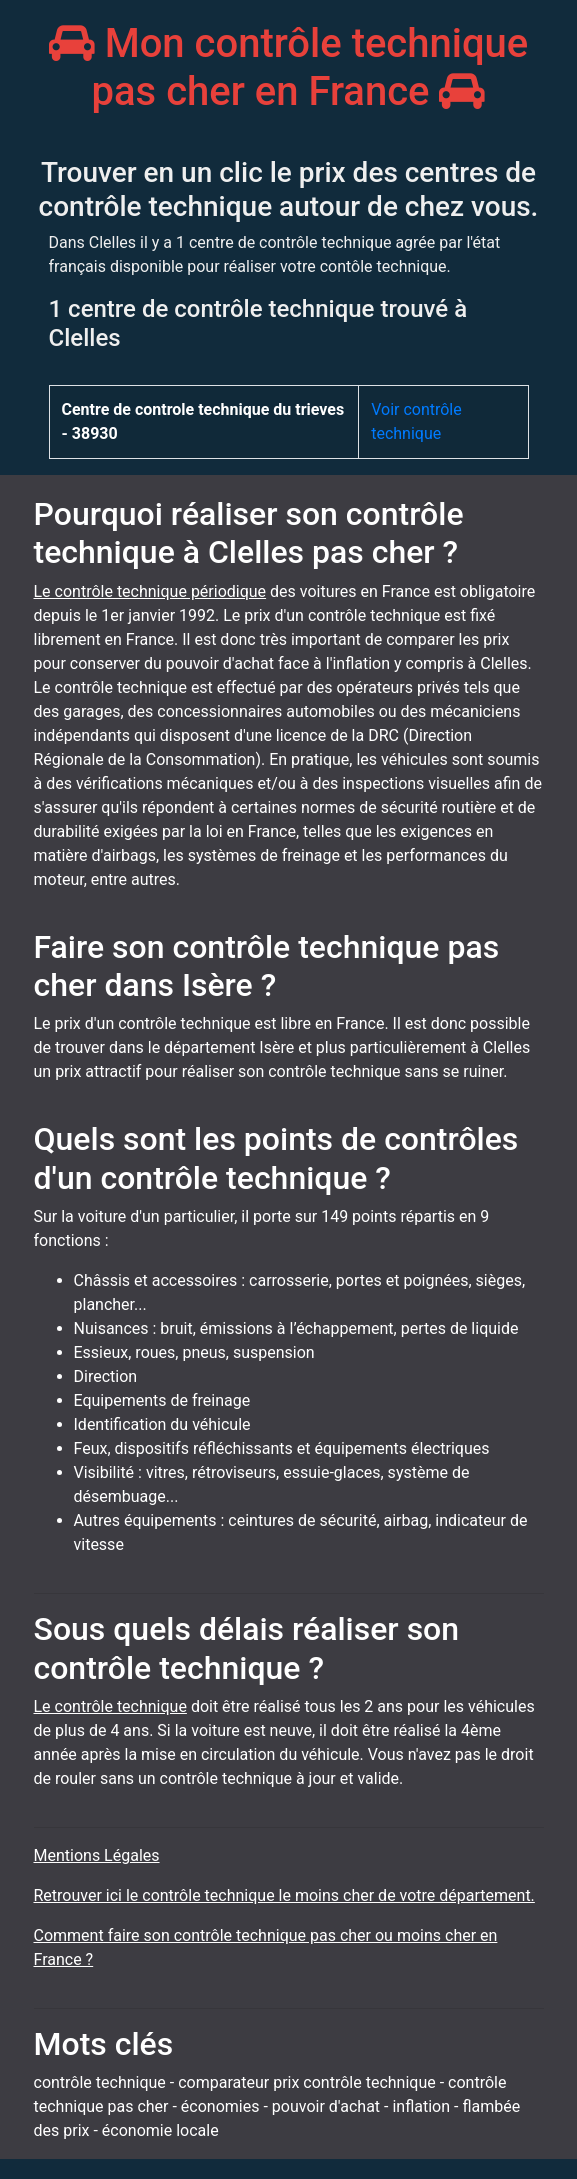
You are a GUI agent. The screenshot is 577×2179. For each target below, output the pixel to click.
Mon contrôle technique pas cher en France (289, 67)
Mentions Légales (97, 1855)
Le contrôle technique (110, 1706)
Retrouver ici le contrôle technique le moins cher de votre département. (284, 1895)
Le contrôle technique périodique (150, 591)
